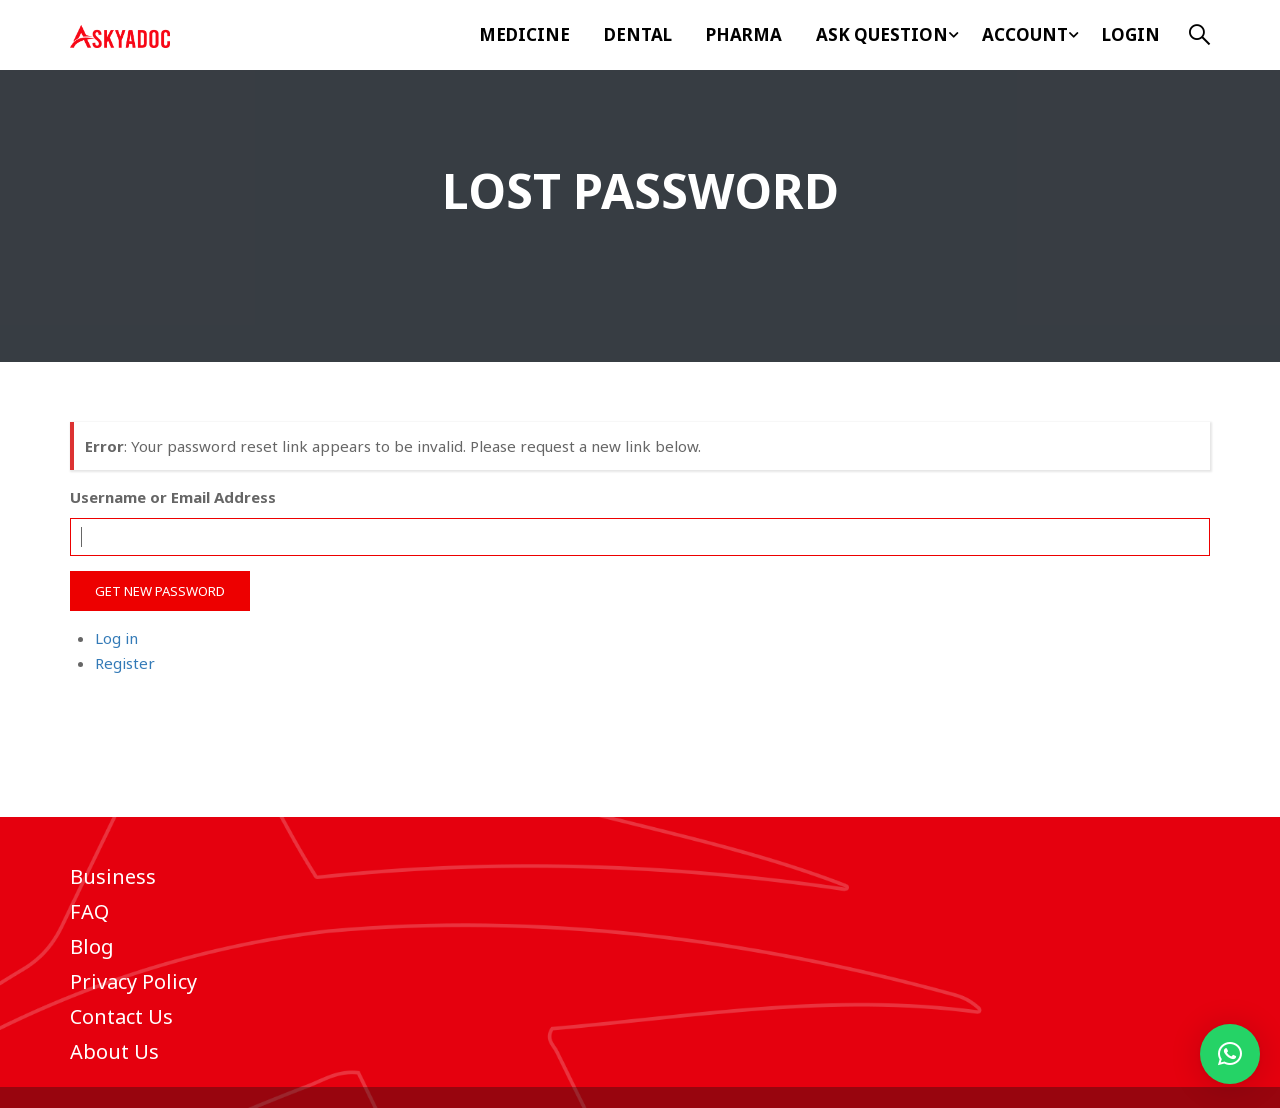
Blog (92, 946)
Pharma (744, 34)
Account (1025, 34)
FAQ (89, 911)
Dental (638, 34)
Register (125, 663)
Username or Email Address (173, 497)
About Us (114, 1051)
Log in (116, 638)
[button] (1230, 1054)
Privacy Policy (133, 981)
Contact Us (121, 1016)
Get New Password (160, 591)
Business (113, 876)
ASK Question (882, 34)
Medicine (524, 34)
